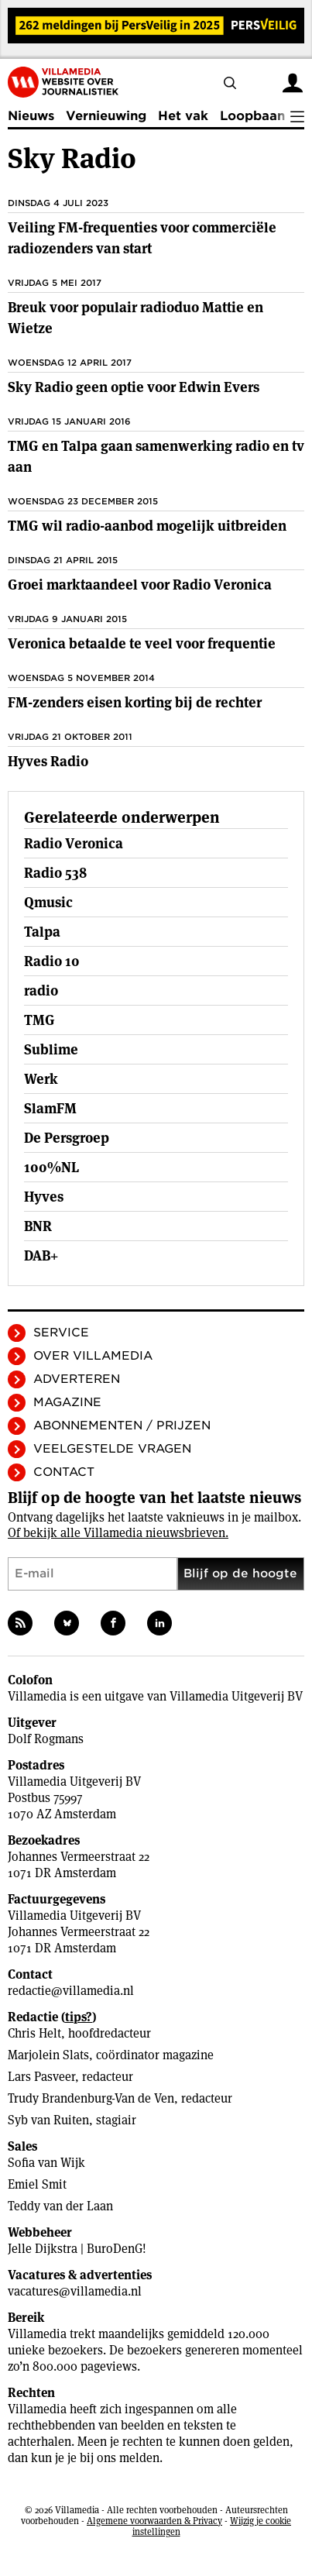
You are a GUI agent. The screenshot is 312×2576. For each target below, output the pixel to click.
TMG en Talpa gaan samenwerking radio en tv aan (156, 456)
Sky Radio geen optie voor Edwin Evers (133, 387)
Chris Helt (34, 2033)
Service (61, 1333)
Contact (63, 1472)
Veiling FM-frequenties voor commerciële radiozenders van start (142, 237)
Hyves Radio (48, 761)
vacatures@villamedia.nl (75, 2291)
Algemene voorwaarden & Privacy (154, 2520)
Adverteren (76, 1379)
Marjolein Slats (48, 2055)
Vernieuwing (106, 115)
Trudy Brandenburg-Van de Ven (91, 2098)
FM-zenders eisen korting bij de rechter (135, 702)
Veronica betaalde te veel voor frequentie (142, 643)
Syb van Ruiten (48, 2120)
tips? (78, 2017)
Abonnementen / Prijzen (122, 1425)
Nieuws (31, 115)
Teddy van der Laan (60, 2206)
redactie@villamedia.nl (71, 1991)
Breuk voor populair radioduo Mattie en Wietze (135, 317)
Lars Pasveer (41, 2077)
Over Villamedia (93, 1356)
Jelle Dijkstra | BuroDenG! (77, 2249)
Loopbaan (252, 115)
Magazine (67, 1402)
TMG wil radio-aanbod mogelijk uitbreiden (147, 526)
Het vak (183, 115)
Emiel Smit (37, 2184)
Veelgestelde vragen (112, 1449)
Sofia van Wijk (46, 2163)
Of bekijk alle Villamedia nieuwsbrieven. (118, 1533)
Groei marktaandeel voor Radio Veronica (140, 584)
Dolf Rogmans (46, 1739)
